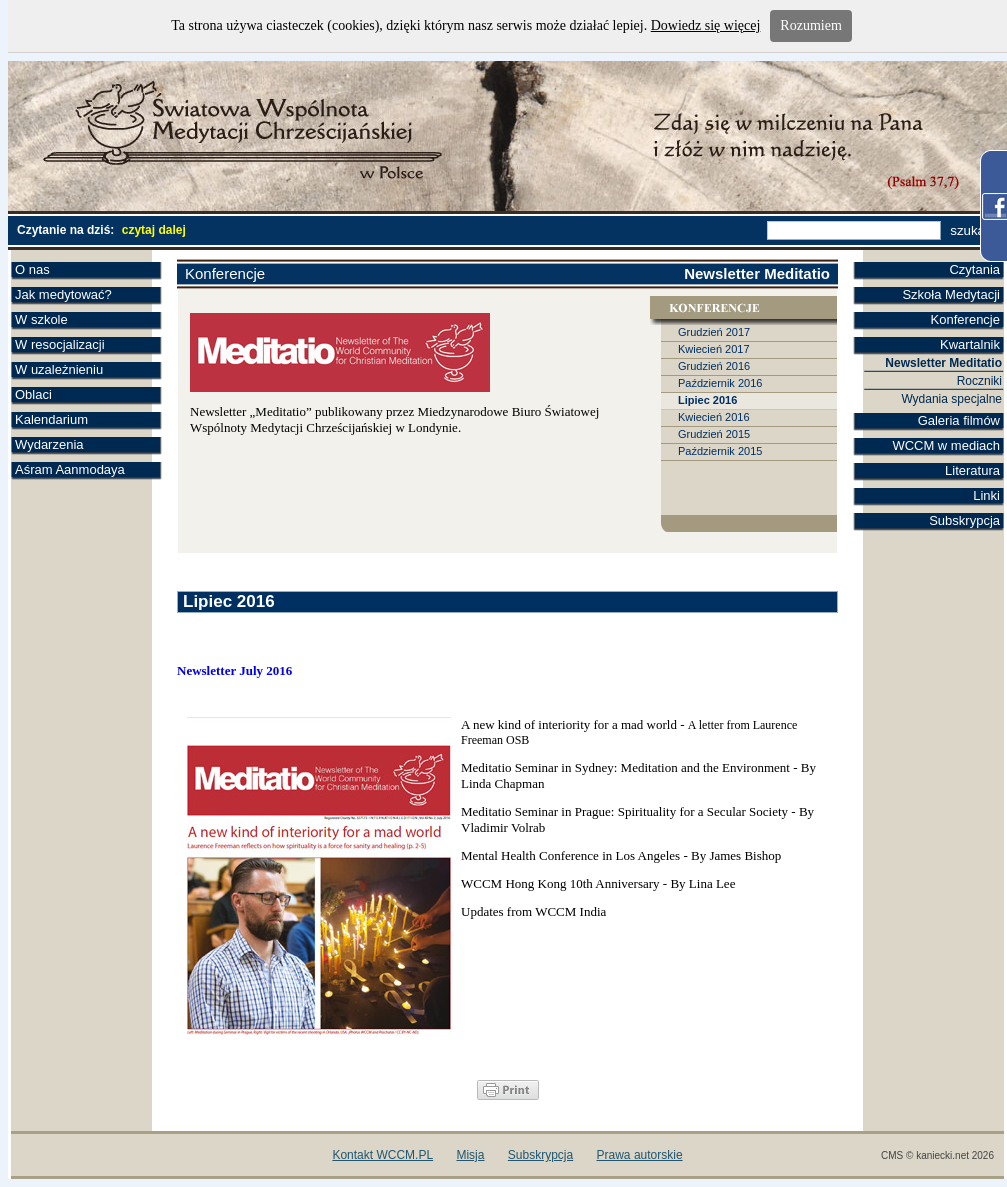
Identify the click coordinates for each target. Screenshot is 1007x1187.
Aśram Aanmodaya (70, 469)
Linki (986, 495)
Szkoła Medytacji (951, 294)
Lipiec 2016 (707, 400)
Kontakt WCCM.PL (382, 1155)
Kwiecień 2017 (714, 349)
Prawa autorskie (640, 1155)
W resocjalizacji (60, 344)
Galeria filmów (959, 420)
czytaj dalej (154, 230)
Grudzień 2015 (714, 434)
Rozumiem (810, 25)
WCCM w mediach (946, 445)
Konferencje (965, 319)
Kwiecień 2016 (714, 417)
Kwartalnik (970, 344)
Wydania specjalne (951, 399)
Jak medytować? (63, 294)
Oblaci (33, 394)
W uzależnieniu (59, 369)
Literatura (972, 470)
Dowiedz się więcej (706, 25)
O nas (32, 269)
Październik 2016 (720, 383)
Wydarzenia (49, 444)
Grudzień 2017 (714, 332)
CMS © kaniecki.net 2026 (937, 1155)
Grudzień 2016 (714, 366)
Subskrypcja (964, 520)
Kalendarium (51, 419)
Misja (470, 1155)
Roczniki (979, 381)
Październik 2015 (720, 451)
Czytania (974, 269)
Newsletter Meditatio (943, 363)
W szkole (41, 319)
